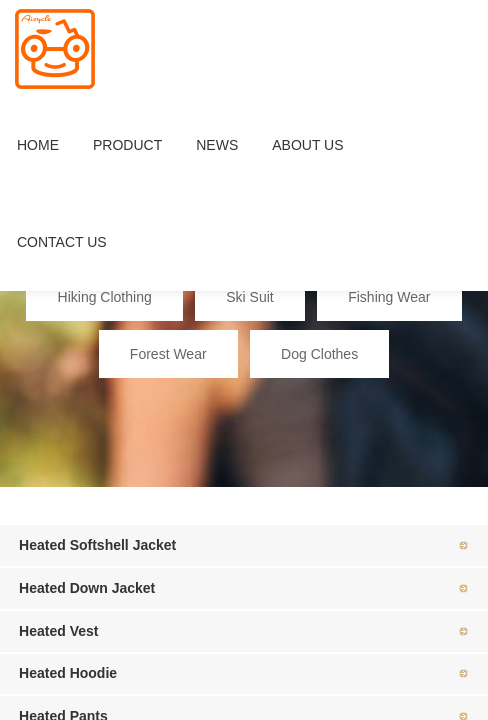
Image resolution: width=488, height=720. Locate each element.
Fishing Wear (389, 297)
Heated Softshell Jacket (97, 545)
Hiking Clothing (105, 297)
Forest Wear (168, 354)
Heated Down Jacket (87, 588)
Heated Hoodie (68, 673)
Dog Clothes (319, 354)
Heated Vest (58, 631)
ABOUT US (307, 145)
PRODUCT (127, 145)
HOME (38, 145)
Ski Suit (249, 297)
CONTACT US (62, 242)
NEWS (217, 145)
